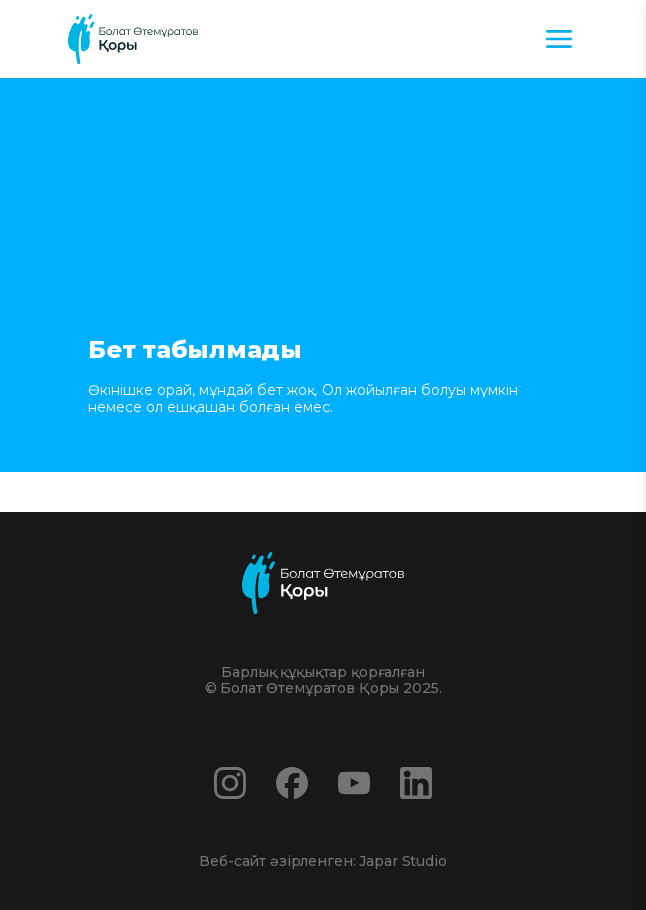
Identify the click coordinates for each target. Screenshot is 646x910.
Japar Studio (402, 861)
